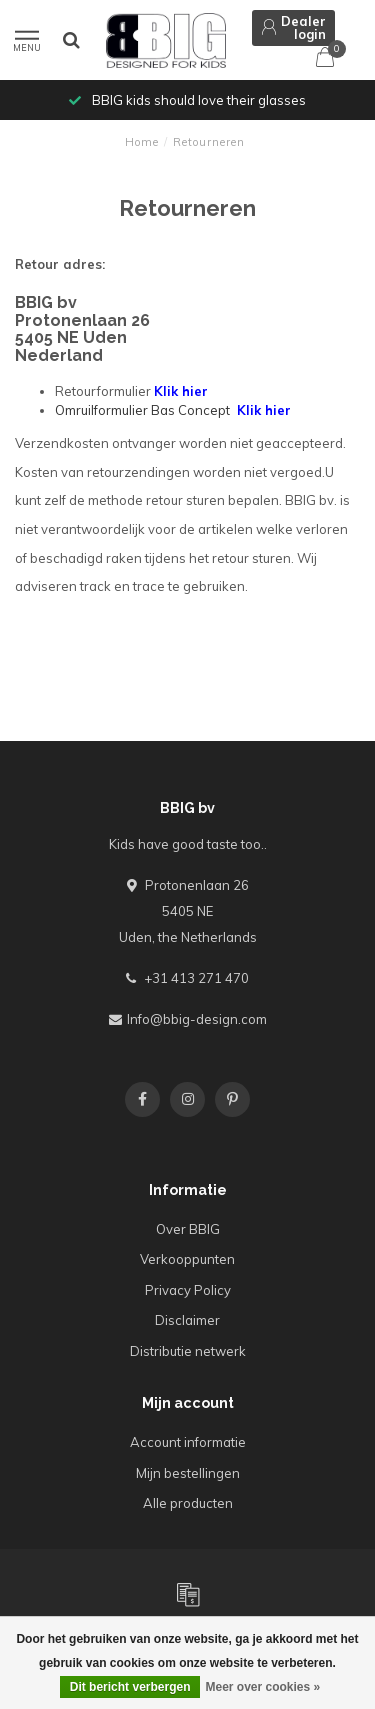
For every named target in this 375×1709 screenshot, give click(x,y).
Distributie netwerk (188, 1351)
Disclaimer (187, 1320)
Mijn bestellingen (188, 1473)
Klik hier (181, 391)
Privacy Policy (188, 1290)
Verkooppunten (187, 1259)
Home (142, 142)
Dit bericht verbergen (130, 1687)
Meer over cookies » (262, 1687)
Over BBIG (188, 1229)
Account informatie (188, 1442)
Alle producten (188, 1503)
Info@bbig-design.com (197, 1019)
